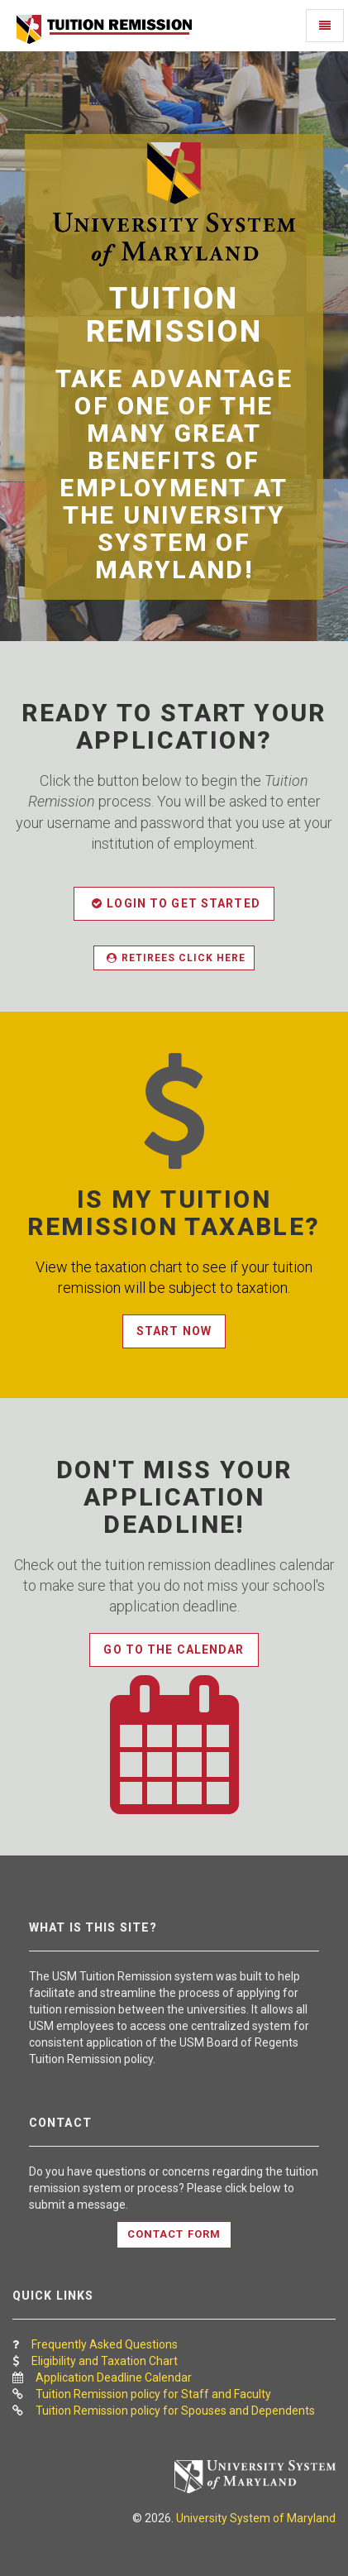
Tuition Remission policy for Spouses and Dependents (175, 2410)
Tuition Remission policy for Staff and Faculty (153, 2394)
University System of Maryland (256, 2518)
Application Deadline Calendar (114, 2377)
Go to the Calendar (173, 1649)
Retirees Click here (176, 958)
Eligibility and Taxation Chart (104, 2361)
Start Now (174, 1331)
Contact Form (173, 2234)
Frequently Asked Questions (104, 2344)
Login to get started (176, 903)
